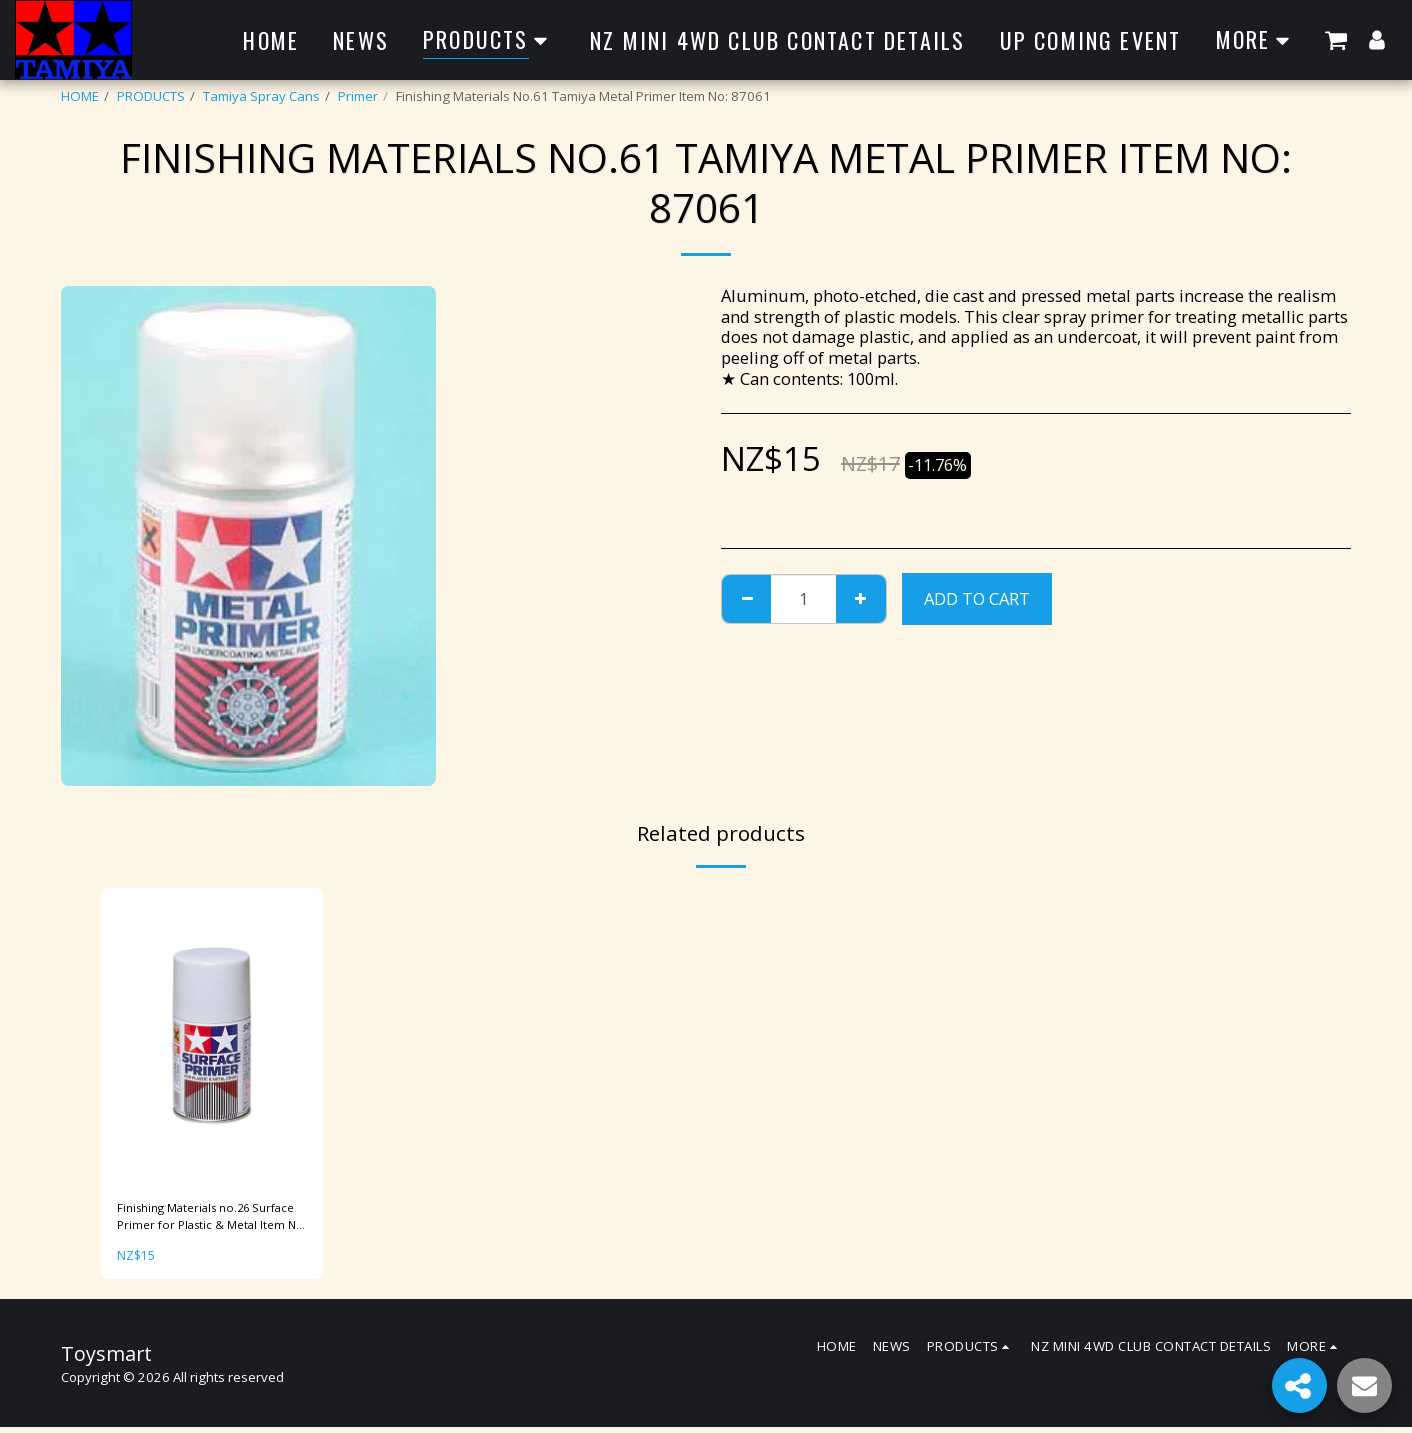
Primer (358, 96)
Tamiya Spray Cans (261, 96)
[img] (212, 1036)
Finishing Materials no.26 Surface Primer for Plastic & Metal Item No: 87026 (200, 1220)
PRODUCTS (151, 96)
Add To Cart (977, 598)
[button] (1336, 39)
